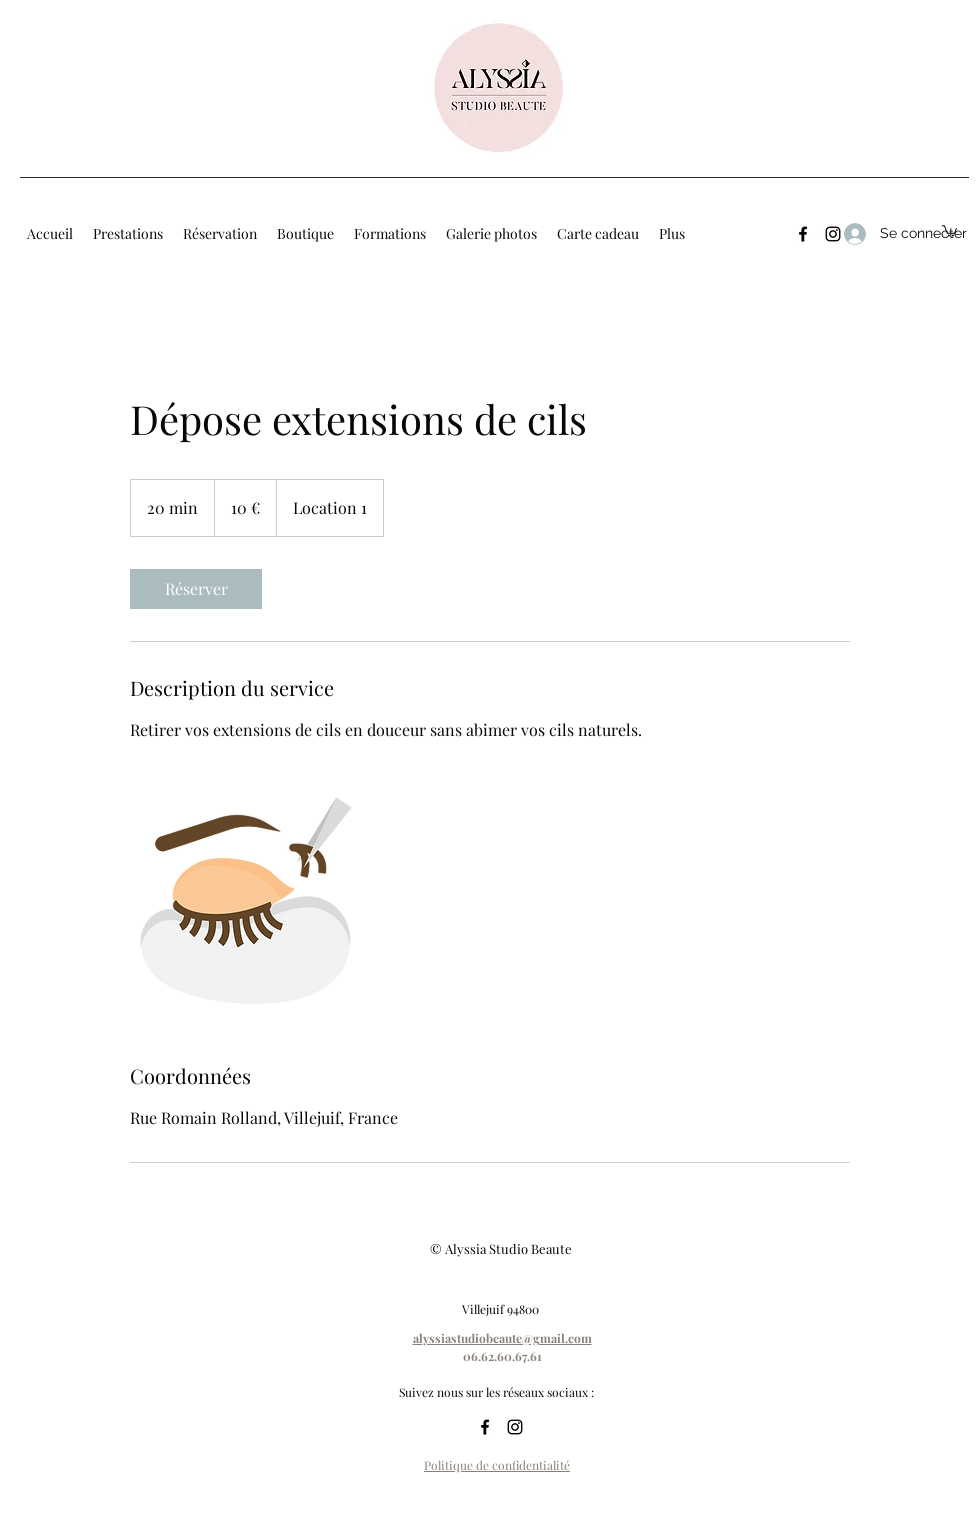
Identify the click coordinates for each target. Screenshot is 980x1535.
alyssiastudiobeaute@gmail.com (502, 1338)
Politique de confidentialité (497, 1465)
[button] (949, 230)
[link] (196, 589)
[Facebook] (803, 234)
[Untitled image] (246, 902)
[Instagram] (515, 1427)
